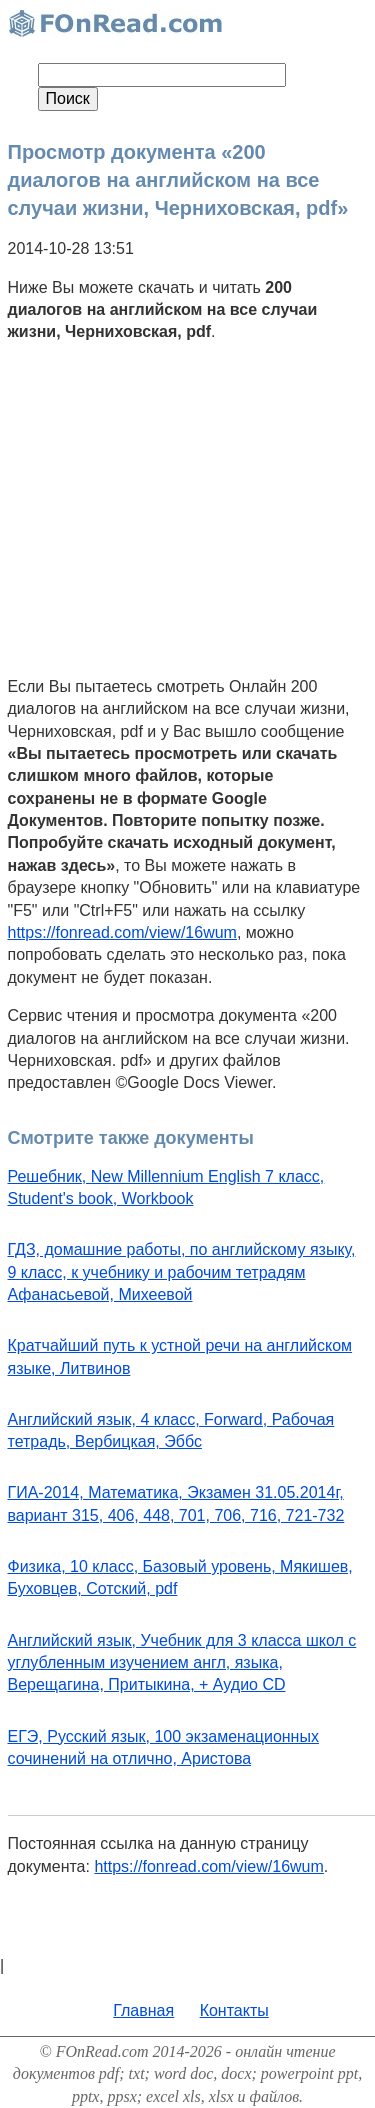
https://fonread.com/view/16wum (122, 932)
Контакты (234, 2010)
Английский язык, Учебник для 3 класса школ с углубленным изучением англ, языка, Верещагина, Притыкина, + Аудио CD (182, 1663)
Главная (143, 2010)
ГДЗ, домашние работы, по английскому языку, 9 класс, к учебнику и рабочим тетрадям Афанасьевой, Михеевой (182, 1272)
